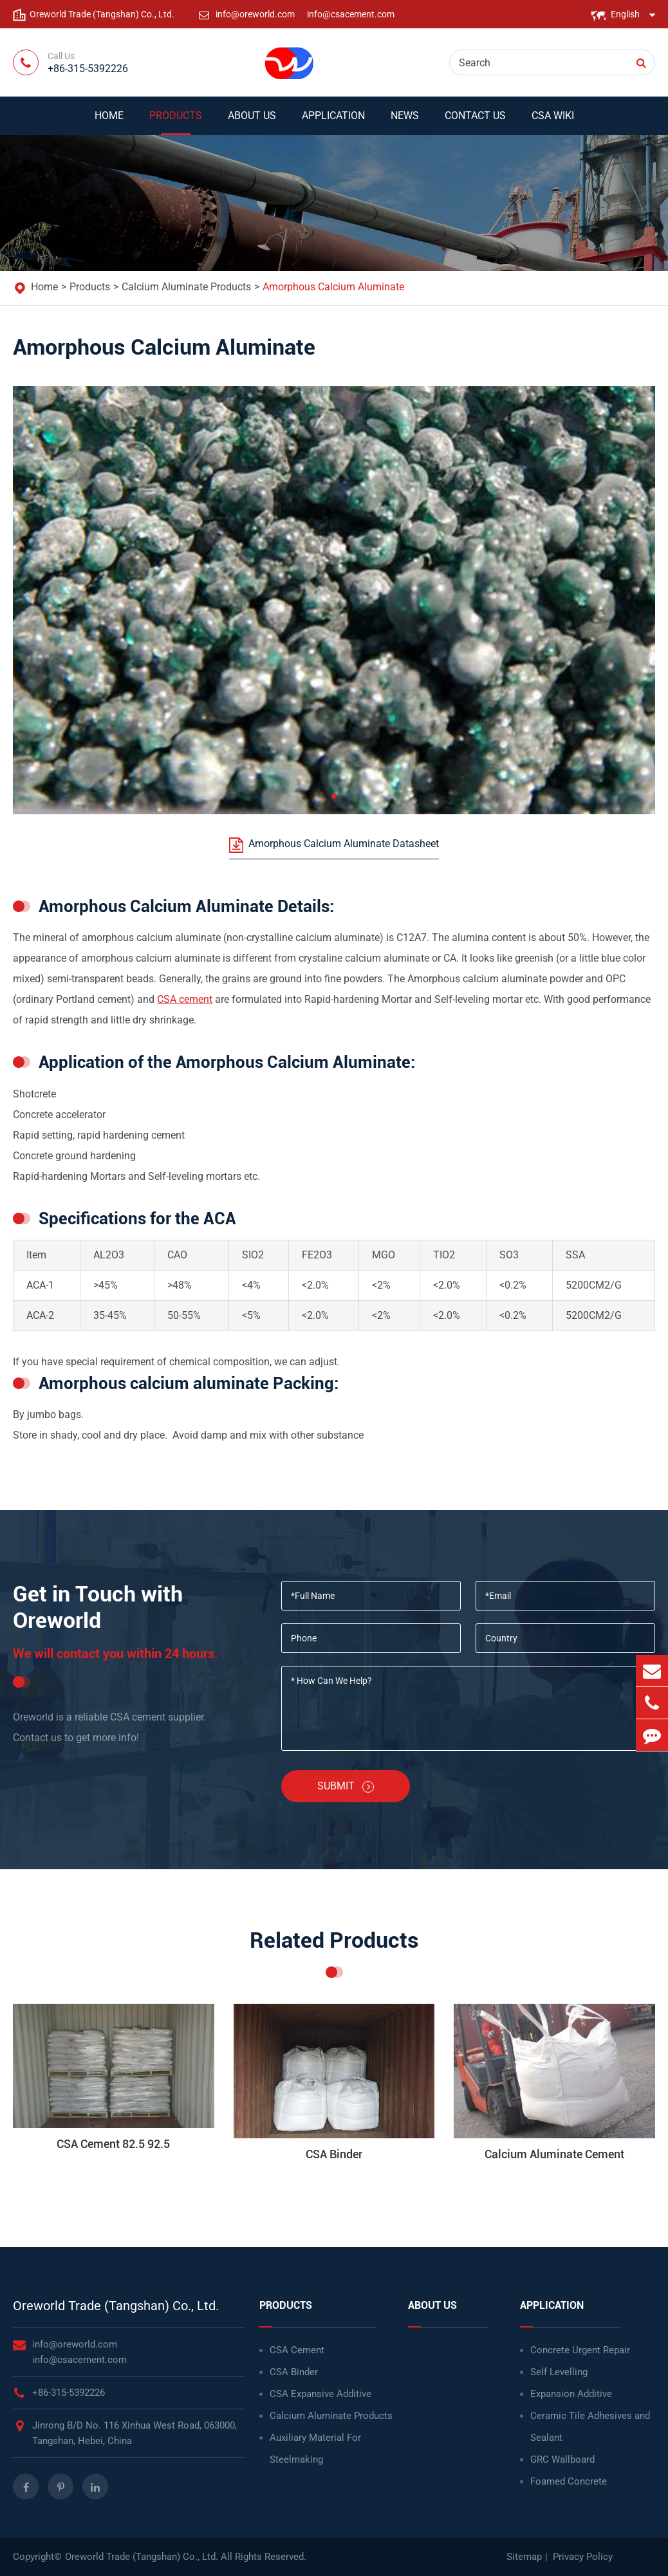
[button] (334, 796)
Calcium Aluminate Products (186, 287)
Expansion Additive (571, 2394)
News (405, 122)
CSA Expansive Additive (320, 2394)
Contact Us (475, 122)
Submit (345, 1786)
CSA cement (184, 999)
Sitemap (524, 2556)
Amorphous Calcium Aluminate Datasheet (334, 844)
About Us (252, 122)
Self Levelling (559, 2372)
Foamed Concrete (568, 2481)
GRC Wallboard (562, 2459)
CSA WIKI (553, 122)
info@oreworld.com (256, 14)
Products (175, 122)
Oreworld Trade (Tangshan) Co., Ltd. (116, 2306)
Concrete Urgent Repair (580, 2350)
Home (109, 122)
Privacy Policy (583, 2556)
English (625, 14)
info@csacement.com (350, 14)
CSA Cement (297, 2350)
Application (333, 122)
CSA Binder (294, 2372)
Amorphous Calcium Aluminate (333, 287)
